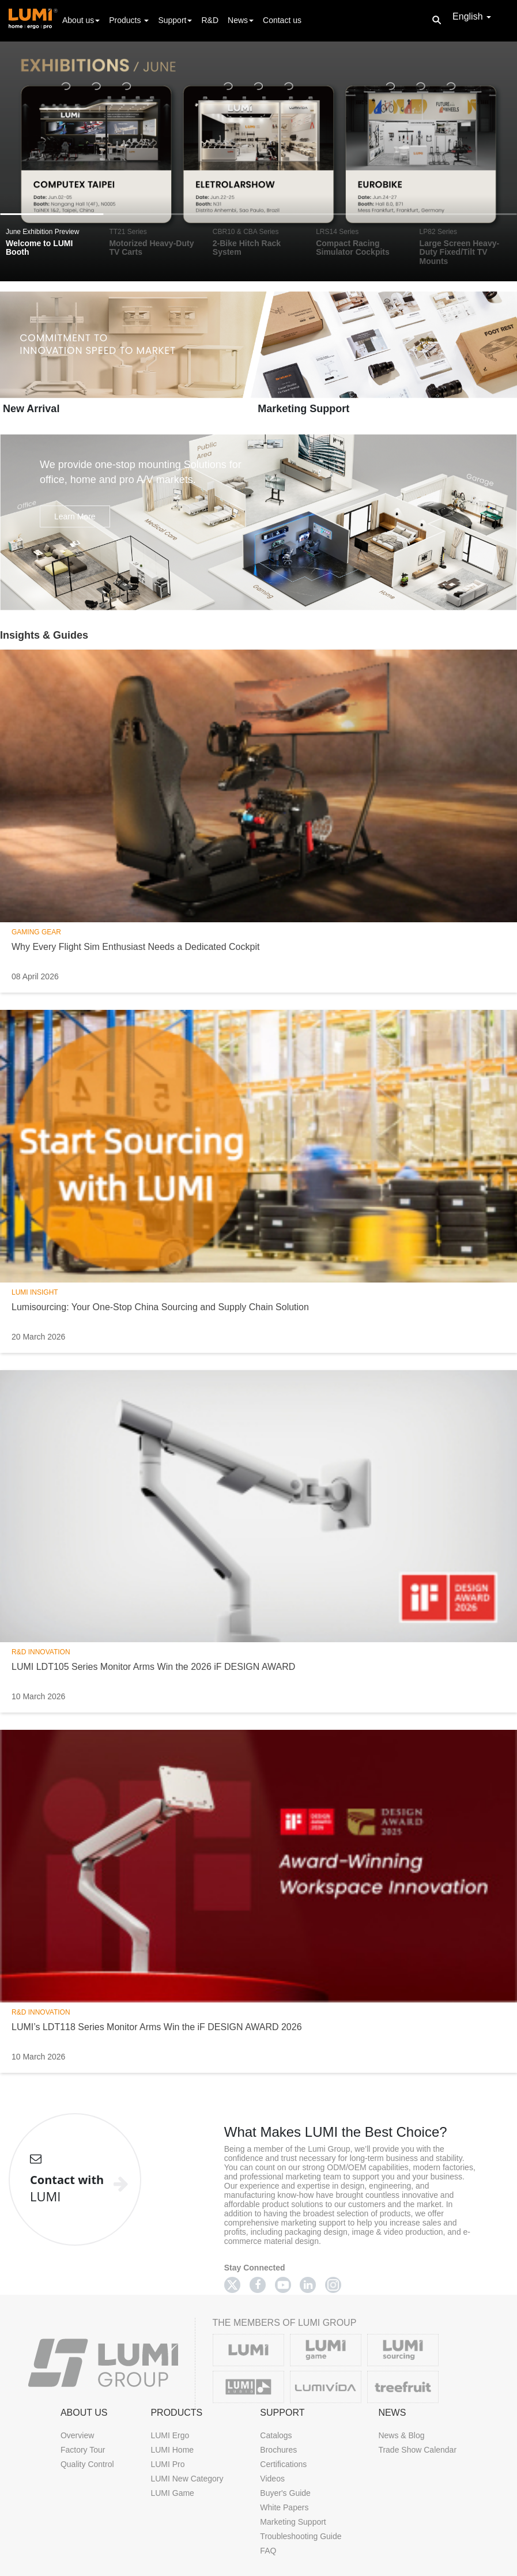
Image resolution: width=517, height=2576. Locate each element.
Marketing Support (303, 408)
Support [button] (175, 20)
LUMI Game (172, 2493)
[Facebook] (258, 2285)
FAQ (268, 2550)
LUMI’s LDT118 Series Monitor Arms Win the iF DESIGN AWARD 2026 (157, 2027)
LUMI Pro (167, 2464)
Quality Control (87, 2464)
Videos (272, 2478)
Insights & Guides (44, 635)
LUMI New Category (186, 2478)
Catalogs (276, 2435)
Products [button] (129, 20)
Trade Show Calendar (417, 2449)
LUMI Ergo (169, 2435)
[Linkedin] (308, 2285)
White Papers (284, 2507)
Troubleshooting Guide (300, 2536)
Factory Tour (83, 2449)
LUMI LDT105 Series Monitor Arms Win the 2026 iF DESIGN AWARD (153, 1667)
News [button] (241, 20)
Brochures (278, 2449)
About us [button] (81, 20)
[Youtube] (283, 2285)
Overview (77, 2435)
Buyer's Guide (285, 2493)
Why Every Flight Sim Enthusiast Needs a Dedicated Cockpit (135, 947)
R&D (209, 20)
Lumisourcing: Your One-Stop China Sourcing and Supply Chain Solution (160, 1307)
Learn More (75, 516)
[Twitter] (232, 2285)
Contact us (282, 20)
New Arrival (31, 408)
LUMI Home (172, 2449)
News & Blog (401, 2435)
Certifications (283, 2464)
